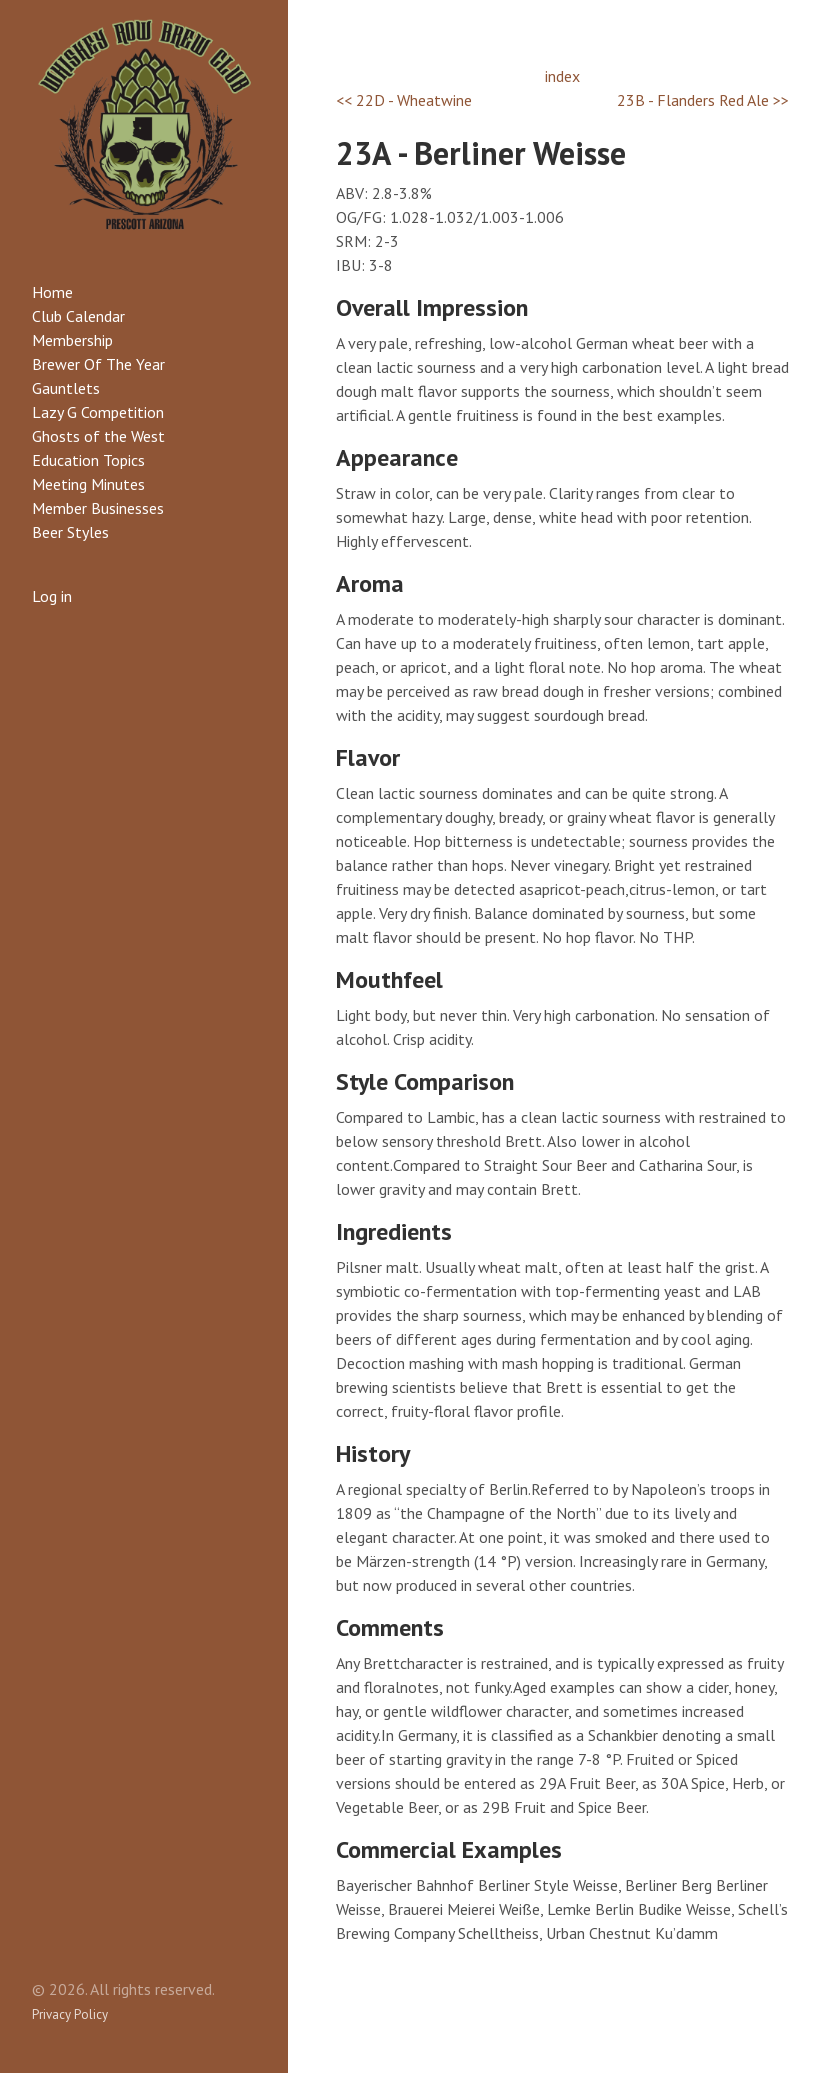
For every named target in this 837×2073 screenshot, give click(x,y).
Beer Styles (70, 532)
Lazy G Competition (98, 412)
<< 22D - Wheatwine (404, 100)
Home (52, 292)
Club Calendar (78, 316)
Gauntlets (66, 388)
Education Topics (88, 460)
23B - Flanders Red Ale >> (703, 100)
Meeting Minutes (88, 484)
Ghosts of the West (98, 436)
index (562, 76)
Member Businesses (98, 508)
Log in (52, 596)
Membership (72, 340)
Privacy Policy (70, 2014)
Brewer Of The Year (98, 364)
